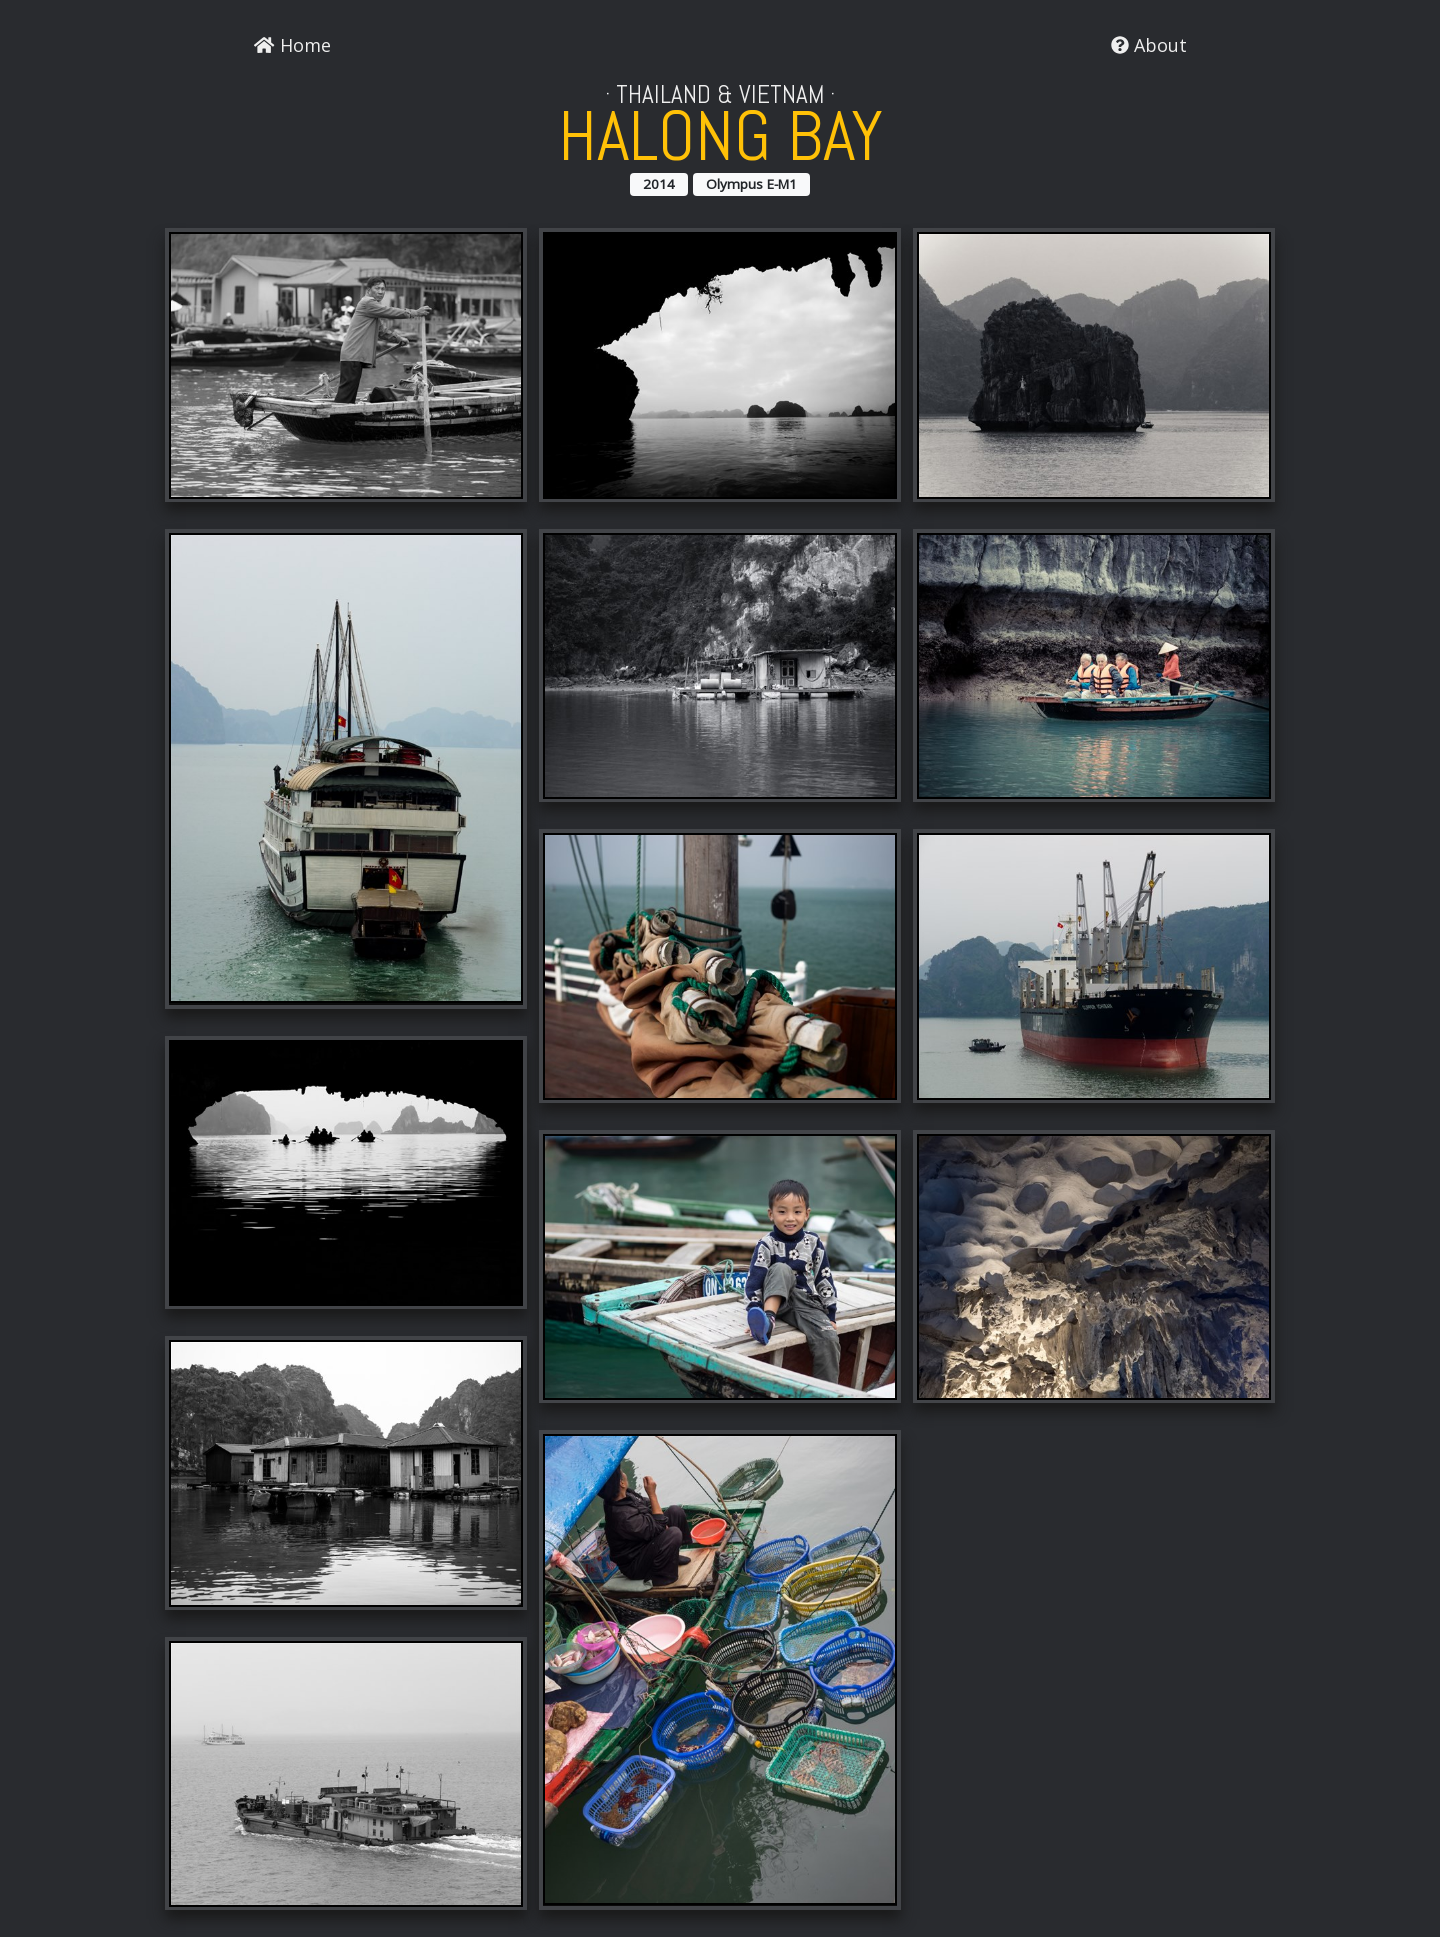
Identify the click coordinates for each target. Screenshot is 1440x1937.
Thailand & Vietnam (720, 94)
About (1149, 45)
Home (292, 45)
